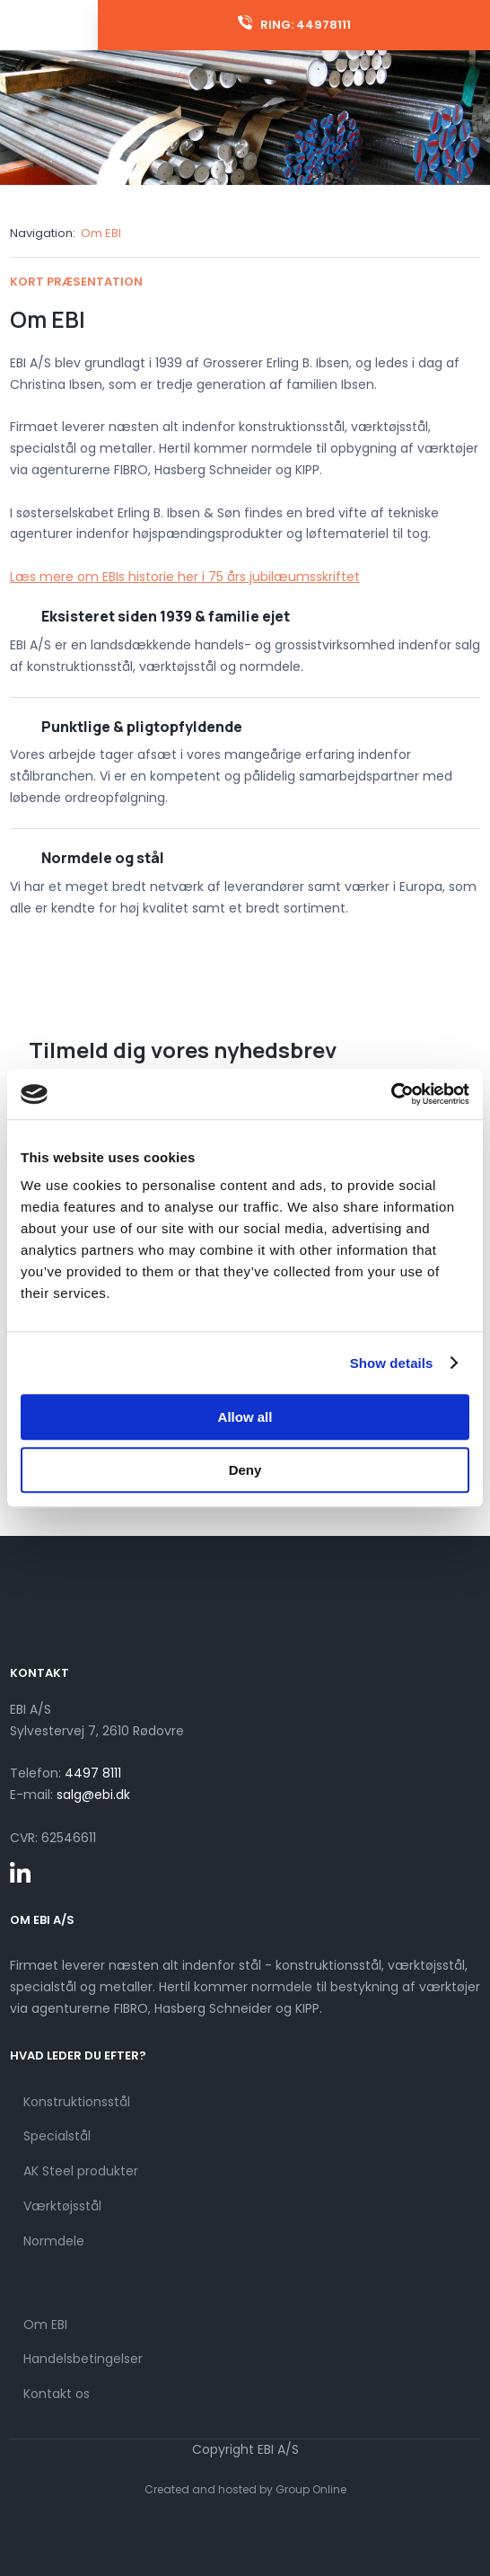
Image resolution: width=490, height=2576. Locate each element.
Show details (391, 1363)
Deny (245, 1470)
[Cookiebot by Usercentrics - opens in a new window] (390, 1094)
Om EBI (101, 233)
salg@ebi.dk (93, 1795)
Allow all (245, 1417)
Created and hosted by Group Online (245, 2489)
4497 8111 (93, 1773)
